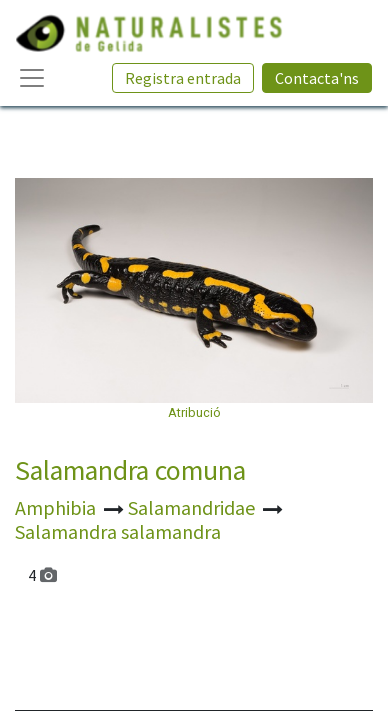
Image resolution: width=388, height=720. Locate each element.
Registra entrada (183, 78)
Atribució (194, 412)
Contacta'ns (317, 78)
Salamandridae (193, 507)
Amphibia (57, 507)
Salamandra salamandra (118, 531)
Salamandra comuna (130, 470)
